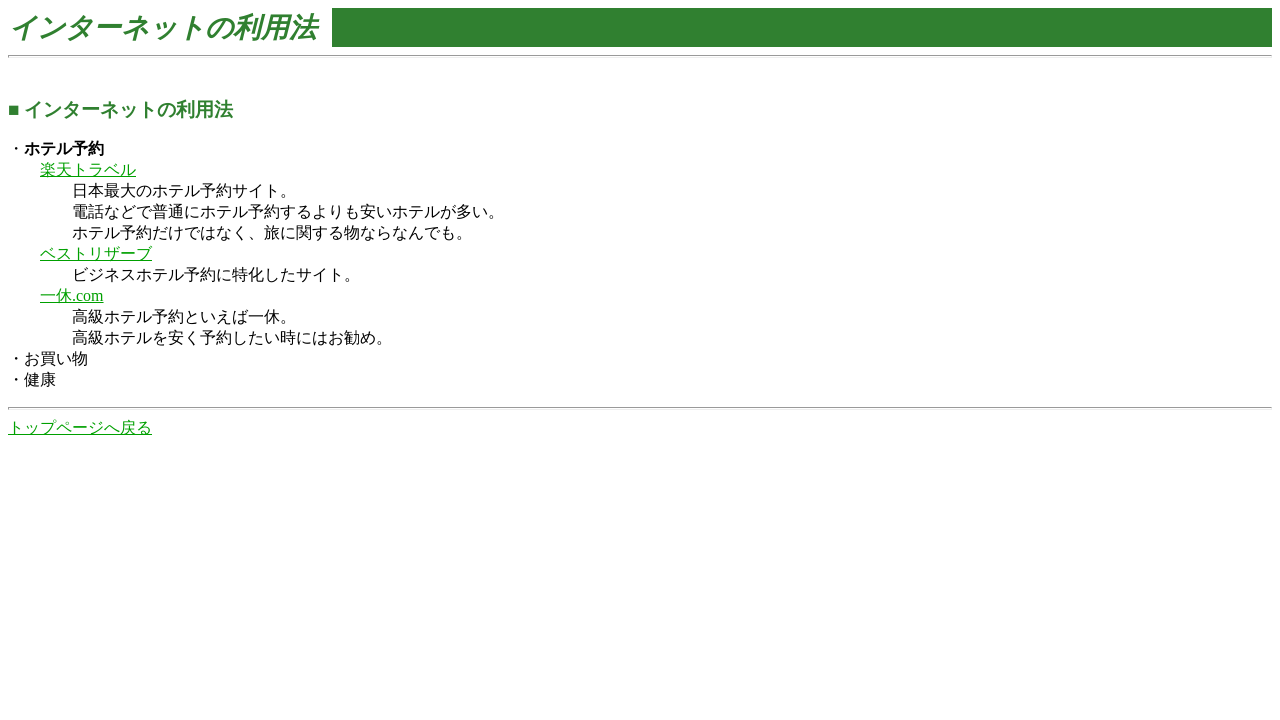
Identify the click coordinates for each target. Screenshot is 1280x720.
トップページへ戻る (80, 427)
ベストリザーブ (96, 253)
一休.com (72, 295)
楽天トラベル (88, 169)
